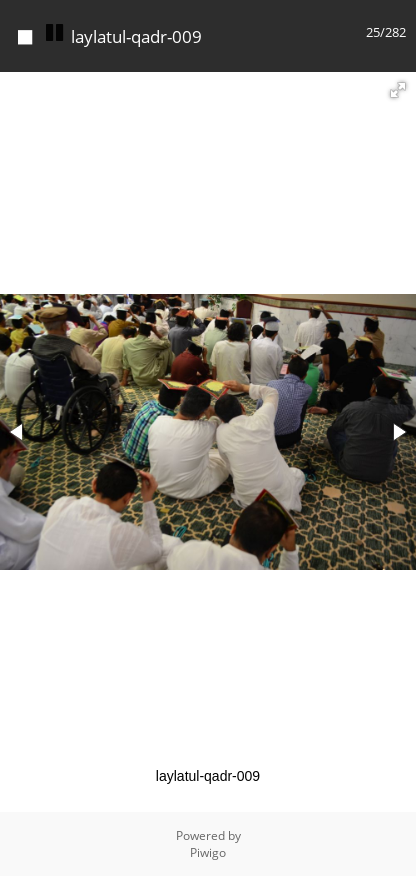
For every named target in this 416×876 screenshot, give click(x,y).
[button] (398, 90)
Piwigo (208, 852)
